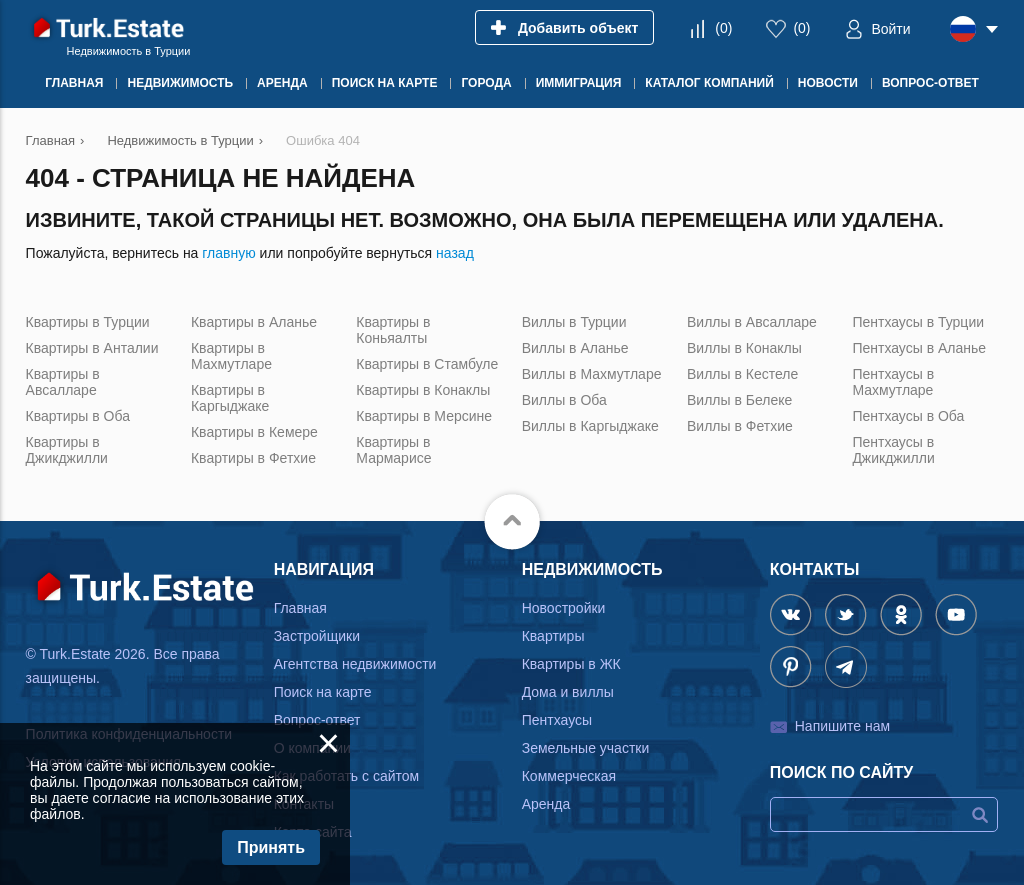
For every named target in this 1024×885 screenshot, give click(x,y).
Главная (300, 608)
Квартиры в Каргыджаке (230, 398)
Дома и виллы (568, 692)
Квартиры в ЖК (571, 664)
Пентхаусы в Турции (918, 322)
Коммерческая (569, 776)
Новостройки (564, 608)
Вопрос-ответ (317, 720)
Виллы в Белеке (739, 400)
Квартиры (553, 636)
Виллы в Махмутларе (592, 374)
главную (228, 253)
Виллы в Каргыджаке (590, 426)
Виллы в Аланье (575, 348)
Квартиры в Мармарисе (393, 450)
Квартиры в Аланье (254, 322)
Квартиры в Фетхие (253, 458)
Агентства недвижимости (355, 664)
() (723, 28)
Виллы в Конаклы (744, 348)
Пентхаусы (557, 720)
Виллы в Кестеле (742, 374)
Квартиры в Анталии (92, 348)
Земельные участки (586, 748)
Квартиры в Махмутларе (231, 356)
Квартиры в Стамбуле (427, 364)
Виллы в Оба (564, 400)
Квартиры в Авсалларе (63, 382)
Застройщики (317, 636)
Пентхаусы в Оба (908, 416)
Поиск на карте (323, 692)
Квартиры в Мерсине (424, 416)
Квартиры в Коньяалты (393, 330)
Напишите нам (842, 726)
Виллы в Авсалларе (752, 322)
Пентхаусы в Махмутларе (893, 382)
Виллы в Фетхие (740, 426)
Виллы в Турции (574, 322)
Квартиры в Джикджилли (67, 450)
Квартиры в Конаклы (423, 390)
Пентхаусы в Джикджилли (893, 450)
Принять (271, 847)
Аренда (546, 804)
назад (455, 253)
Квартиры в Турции (88, 322)
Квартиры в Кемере (254, 432)
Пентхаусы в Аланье (919, 348)
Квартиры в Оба (78, 416)
